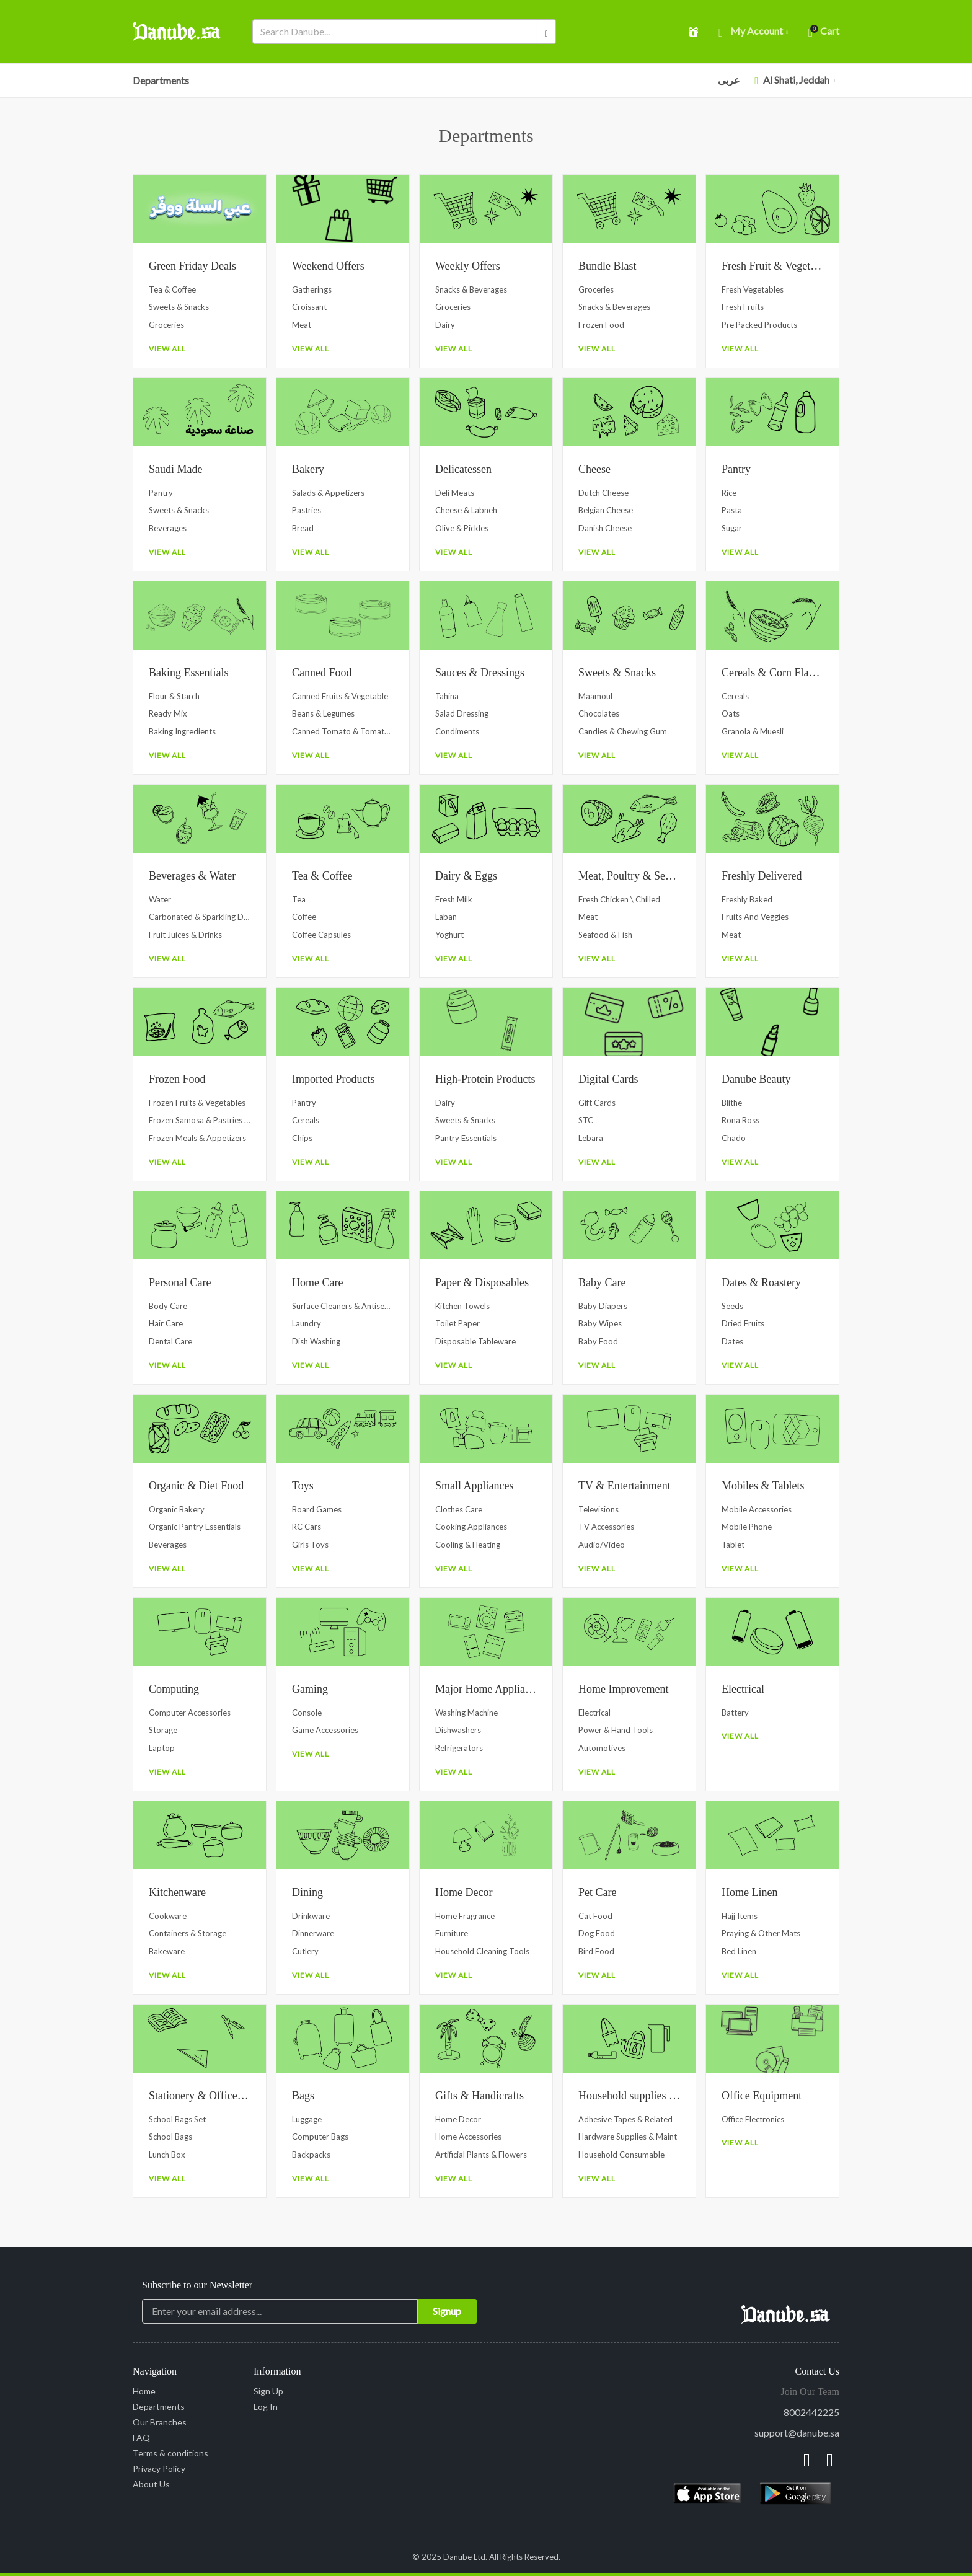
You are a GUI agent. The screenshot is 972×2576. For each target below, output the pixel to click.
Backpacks (311, 2154)
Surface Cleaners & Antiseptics (343, 1306)
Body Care (168, 1306)
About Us (151, 2484)
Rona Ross (740, 1120)
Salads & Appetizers (328, 493)
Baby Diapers (602, 1306)
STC (585, 1120)
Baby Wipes (600, 1323)
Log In (266, 2406)
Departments (161, 80)
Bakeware (167, 1951)
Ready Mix (168, 713)
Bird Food (596, 1951)
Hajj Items (740, 1916)
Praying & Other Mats (761, 1933)
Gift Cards (597, 1103)
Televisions (598, 1509)
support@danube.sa (796, 2432)
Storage (163, 1730)
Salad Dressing (461, 713)
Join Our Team (809, 2391)
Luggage (307, 2119)
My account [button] (753, 32)
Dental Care (170, 1341)
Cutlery (305, 1951)
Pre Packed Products (759, 325)
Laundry (306, 1323)
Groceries (166, 325)
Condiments (457, 731)
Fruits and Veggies (755, 917)
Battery (735, 1713)
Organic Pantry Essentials (195, 1527)
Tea (299, 899)
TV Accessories (606, 1527)
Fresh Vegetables (753, 289)
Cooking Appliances (471, 1527)
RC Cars (306, 1527)
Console (307, 1713)
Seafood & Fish (605, 935)
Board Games (317, 1509)
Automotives (601, 1748)
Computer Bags (320, 2137)
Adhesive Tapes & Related (625, 2119)
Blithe (732, 1103)
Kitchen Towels (462, 1306)
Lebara (590, 1138)
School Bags (170, 2137)
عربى (729, 80)
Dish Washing (316, 1341)
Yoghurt (449, 935)
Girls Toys (310, 1545)
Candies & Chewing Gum (622, 731)
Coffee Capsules (321, 935)
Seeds (732, 1306)
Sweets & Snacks (179, 307)
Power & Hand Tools (615, 1730)
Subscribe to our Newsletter (197, 2285)
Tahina (447, 696)
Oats (731, 713)
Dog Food (596, 1933)
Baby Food (598, 1341)
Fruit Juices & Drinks (185, 935)
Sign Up (268, 2391)
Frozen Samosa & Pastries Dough (199, 1120)
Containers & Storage (187, 1933)
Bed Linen (739, 1951)
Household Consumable (621, 2154)
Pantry (161, 493)
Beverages (168, 528)
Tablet (733, 1545)
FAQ (141, 2437)
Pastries (306, 510)
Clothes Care (458, 1509)
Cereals (735, 696)
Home (144, 2391)
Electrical (594, 1713)
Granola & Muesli (753, 731)
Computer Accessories (190, 1713)
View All (167, 348)
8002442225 (811, 2412)
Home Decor (458, 2119)
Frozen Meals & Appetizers (197, 1138)
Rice (729, 493)
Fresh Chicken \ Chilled (619, 899)
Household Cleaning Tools (482, 1951)
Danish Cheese (605, 528)
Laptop (162, 1748)
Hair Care (166, 1323)
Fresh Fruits (743, 307)
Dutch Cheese (603, 493)
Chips (302, 1138)
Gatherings (312, 289)
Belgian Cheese (605, 510)
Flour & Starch (174, 696)
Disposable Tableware (475, 1341)
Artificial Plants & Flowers (481, 2154)
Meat (301, 325)
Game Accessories (325, 1730)
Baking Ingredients (182, 731)
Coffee (304, 917)
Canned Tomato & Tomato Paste (343, 731)
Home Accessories (468, 2137)
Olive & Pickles (461, 528)
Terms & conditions (170, 2453)
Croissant (309, 307)
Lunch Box (167, 2154)
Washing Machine (466, 1713)
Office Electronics (753, 2119)
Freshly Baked (747, 899)
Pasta (732, 510)
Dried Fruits (743, 1323)
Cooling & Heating (467, 1545)
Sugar (732, 528)
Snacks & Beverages (471, 289)
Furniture (451, 1933)
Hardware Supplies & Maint (627, 2137)
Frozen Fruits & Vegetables (197, 1103)
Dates (732, 1341)
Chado (734, 1138)
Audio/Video (601, 1545)
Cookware (168, 1916)
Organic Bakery (177, 1509)
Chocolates (598, 713)
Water (160, 899)
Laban (446, 917)
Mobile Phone (747, 1527)
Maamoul (595, 696)
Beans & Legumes (323, 713)
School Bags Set (177, 2119)
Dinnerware (313, 1933)
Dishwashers (458, 1730)
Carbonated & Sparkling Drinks (199, 917)
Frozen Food (601, 325)
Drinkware (311, 1916)
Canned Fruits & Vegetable (340, 696)
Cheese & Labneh (466, 510)
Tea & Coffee (172, 289)
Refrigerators (459, 1748)
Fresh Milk (453, 899)
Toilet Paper (457, 1323)
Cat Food (595, 1916)
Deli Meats (454, 493)
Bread (303, 528)
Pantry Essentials (466, 1138)
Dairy (445, 325)
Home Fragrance (465, 1916)
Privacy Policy (159, 2468)
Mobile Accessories (757, 1509)
